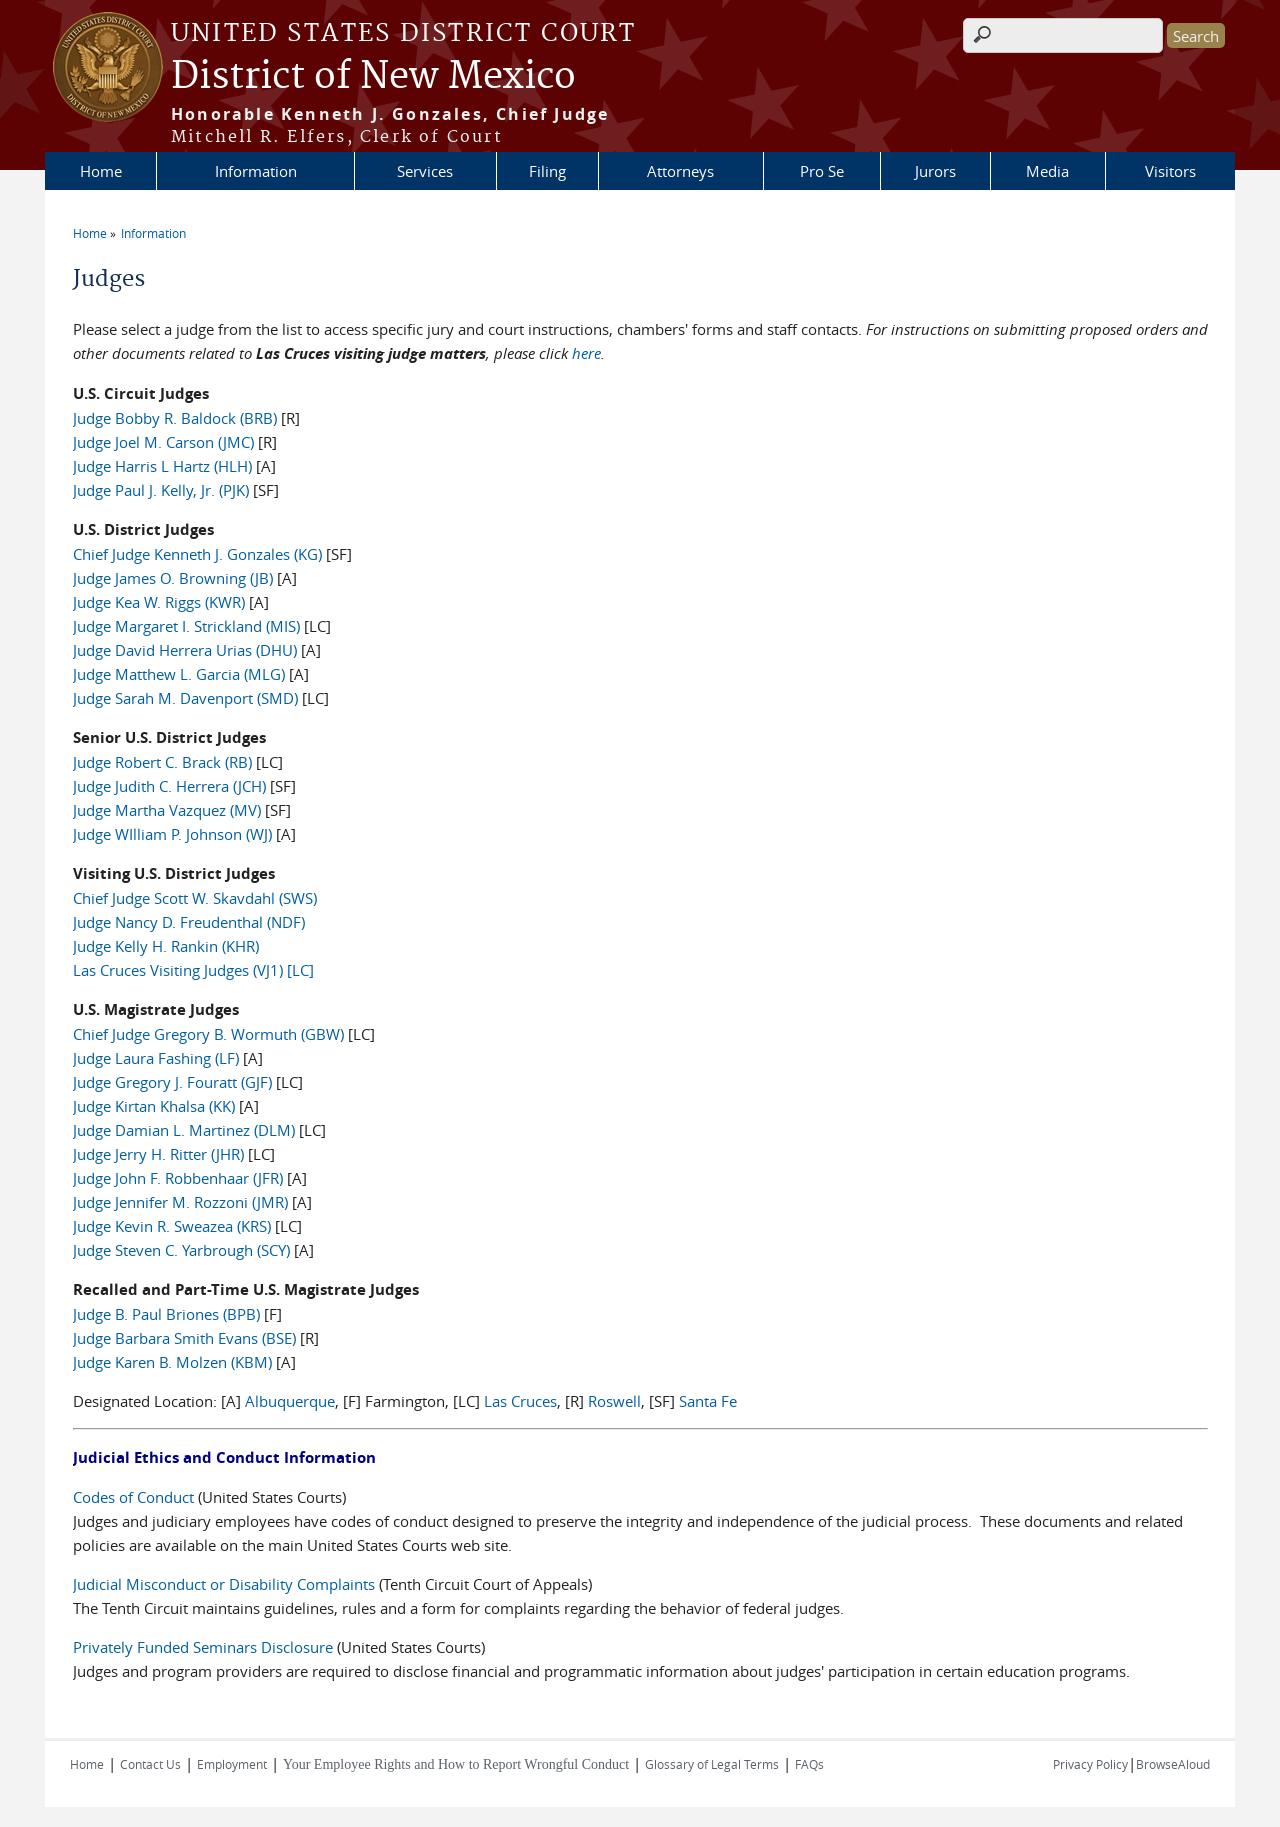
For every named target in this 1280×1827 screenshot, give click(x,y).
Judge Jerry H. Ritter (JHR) (158, 1154)
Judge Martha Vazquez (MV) (167, 810)
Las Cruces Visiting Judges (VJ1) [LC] (193, 970)
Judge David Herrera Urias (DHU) (185, 650)
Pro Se (822, 171)
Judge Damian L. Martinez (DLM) (184, 1130)
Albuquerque (290, 1401)
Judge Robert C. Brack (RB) (162, 762)
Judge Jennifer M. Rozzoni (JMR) (180, 1202)
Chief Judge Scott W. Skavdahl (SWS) (195, 898)
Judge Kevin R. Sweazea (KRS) (172, 1226)
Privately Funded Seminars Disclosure (203, 1647)
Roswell (614, 1401)
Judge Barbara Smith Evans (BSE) (184, 1338)
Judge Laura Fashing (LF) (156, 1058)
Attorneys (680, 171)
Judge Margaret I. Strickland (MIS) (186, 626)
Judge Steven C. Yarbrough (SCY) (181, 1250)
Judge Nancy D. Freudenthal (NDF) (189, 922)
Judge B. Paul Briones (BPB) (166, 1314)
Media (1047, 171)
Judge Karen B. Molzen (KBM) (172, 1362)
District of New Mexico (373, 77)
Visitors (1170, 171)
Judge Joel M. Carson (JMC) (163, 442)
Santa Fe (708, 1401)
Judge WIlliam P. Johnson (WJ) (172, 834)
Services (425, 171)
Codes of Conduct (133, 1497)
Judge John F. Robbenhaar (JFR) (178, 1178)
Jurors (935, 171)
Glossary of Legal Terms (712, 1764)
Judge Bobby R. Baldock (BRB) (175, 418)
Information (256, 171)
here (586, 353)
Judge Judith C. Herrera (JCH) (169, 786)
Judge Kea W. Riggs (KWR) (159, 602)
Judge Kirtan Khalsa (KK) (154, 1106)
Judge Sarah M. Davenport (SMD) (185, 698)
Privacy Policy (1090, 1764)
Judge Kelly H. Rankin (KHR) (166, 946)
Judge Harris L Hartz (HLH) (162, 466)
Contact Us (150, 1764)
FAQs (809, 1764)
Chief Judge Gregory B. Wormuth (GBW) (208, 1034)
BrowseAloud (1173, 1764)
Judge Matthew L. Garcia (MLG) (179, 674)
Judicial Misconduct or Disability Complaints (224, 1584)
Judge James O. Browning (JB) (173, 578)
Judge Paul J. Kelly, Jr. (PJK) (161, 490)
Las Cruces (520, 1401)
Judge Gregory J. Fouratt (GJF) (172, 1082)
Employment (232, 1764)
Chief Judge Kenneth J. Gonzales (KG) (197, 554)
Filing (547, 171)
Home (101, 171)
